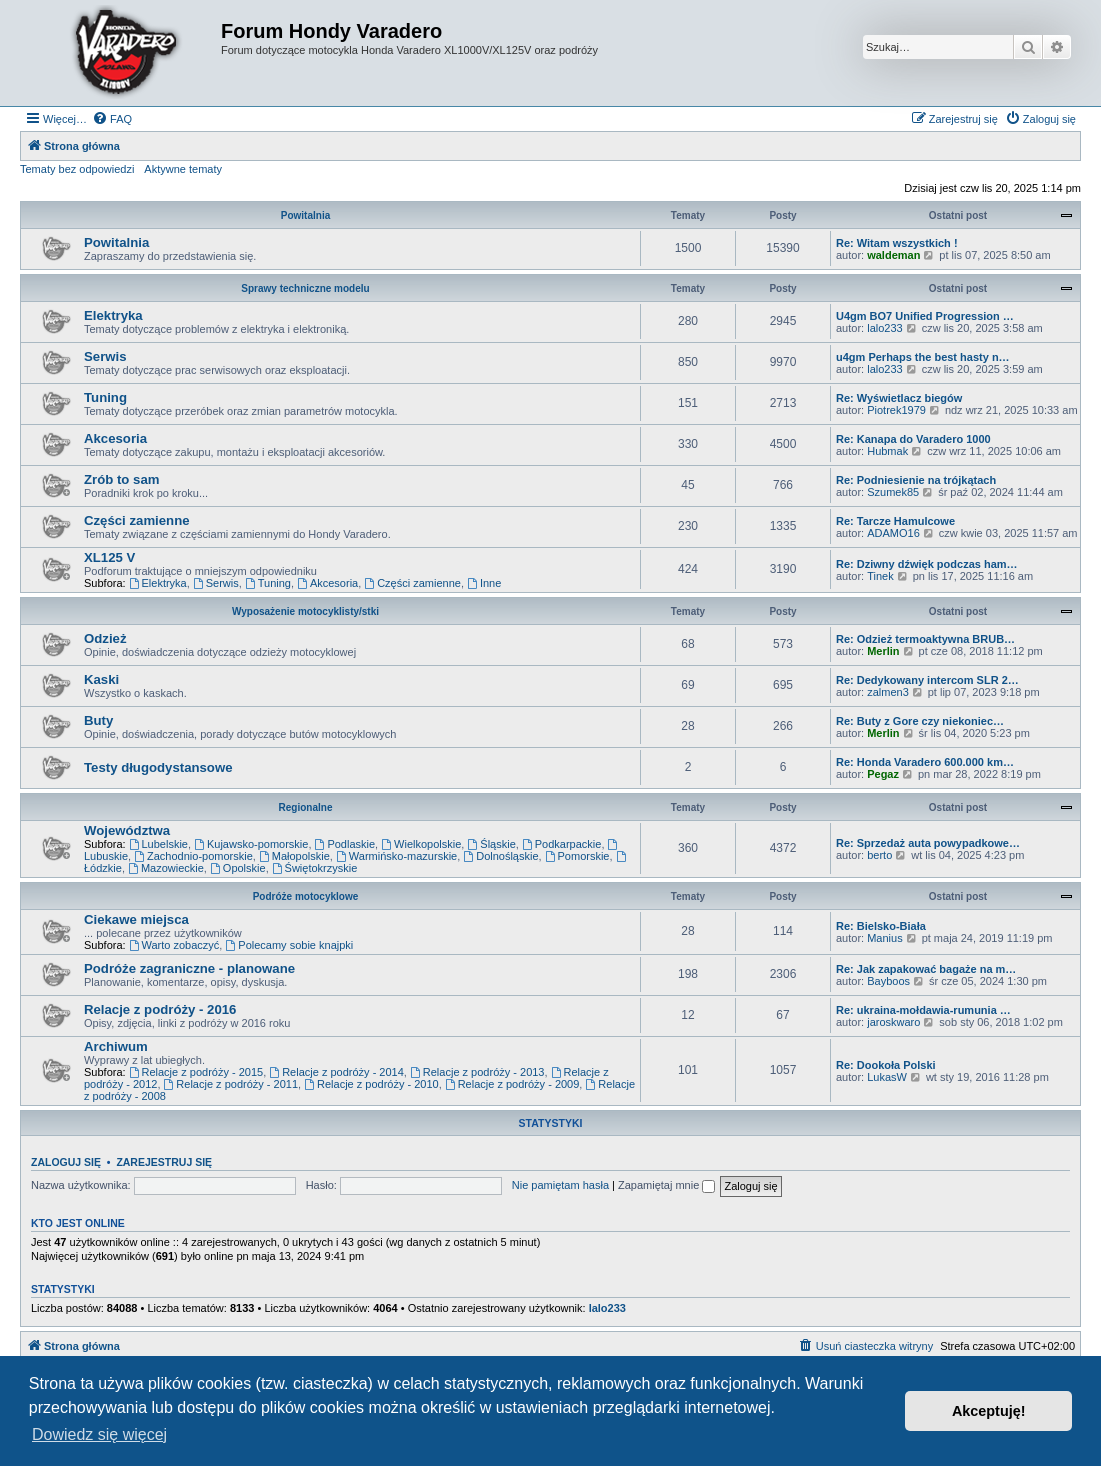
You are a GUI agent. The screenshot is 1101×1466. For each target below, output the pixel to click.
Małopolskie (294, 856)
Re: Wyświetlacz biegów (899, 398)
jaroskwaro (893, 1022)
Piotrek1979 (896, 410)
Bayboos (888, 981)
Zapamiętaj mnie (666, 1185)
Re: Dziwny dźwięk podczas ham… (927, 564)
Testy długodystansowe (158, 767)
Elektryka (113, 315)
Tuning (105, 397)
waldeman (893, 255)
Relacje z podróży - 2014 (336, 1072)
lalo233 (884, 328)
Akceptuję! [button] (989, 1411)
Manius (884, 938)
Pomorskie (577, 856)
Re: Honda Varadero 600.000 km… (925, 762)
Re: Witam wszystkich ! (897, 243)
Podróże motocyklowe (306, 896)
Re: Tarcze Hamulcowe (895, 521)
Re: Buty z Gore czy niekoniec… (920, 721)
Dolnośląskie (500, 856)
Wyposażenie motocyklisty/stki (305, 611)
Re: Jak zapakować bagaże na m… (926, 969)
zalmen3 (888, 692)
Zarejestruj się (164, 1162)
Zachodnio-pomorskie (193, 856)
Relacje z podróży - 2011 (231, 1084)
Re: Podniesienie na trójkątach (916, 480)
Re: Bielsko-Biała (881, 926)
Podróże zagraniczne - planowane (189, 968)
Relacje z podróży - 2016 (160, 1009)
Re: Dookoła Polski (886, 1065)
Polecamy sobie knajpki (289, 945)
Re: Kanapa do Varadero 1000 (913, 439)
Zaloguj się (66, 1162)
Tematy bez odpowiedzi (77, 169)
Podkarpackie (562, 844)
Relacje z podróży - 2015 (196, 1072)
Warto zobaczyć (174, 945)
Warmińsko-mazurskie (396, 856)
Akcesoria (115, 438)
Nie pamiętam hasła (560, 1185)
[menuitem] (112, 119)
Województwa (127, 830)
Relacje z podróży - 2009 (512, 1084)
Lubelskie (158, 844)
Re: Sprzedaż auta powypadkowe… (928, 843)
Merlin (883, 651)
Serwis (105, 356)
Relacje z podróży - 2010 (371, 1084)
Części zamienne (137, 520)
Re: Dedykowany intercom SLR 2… (927, 680)
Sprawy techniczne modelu (305, 288)
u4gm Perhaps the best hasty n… (923, 357)
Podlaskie (345, 844)
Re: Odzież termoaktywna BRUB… (925, 639)
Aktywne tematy (183, 169)
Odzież (105, 638)
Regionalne (306, 807)
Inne (484, 583)
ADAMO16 (893, 533)
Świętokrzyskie (315, 868)
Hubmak (887, 451)
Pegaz (883, 774)
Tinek (880, 576)
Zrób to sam (121, 479)
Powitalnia (305, 215)
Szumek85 (893, 492)
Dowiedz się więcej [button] (99, 1434)
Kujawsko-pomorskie (251, 844)
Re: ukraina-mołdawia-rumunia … (923, 1010)
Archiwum (116, 1046)
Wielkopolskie (421, 844)
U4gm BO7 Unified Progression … (925, 316)
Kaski (101, 679)
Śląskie (491, 844)
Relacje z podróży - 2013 (477, 1072)
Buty (98, 720)
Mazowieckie (166, 868)
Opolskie (238, 868)
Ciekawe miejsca (136, 919)
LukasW (887, 1077)
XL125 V (109, 557)
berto (879, 855)
